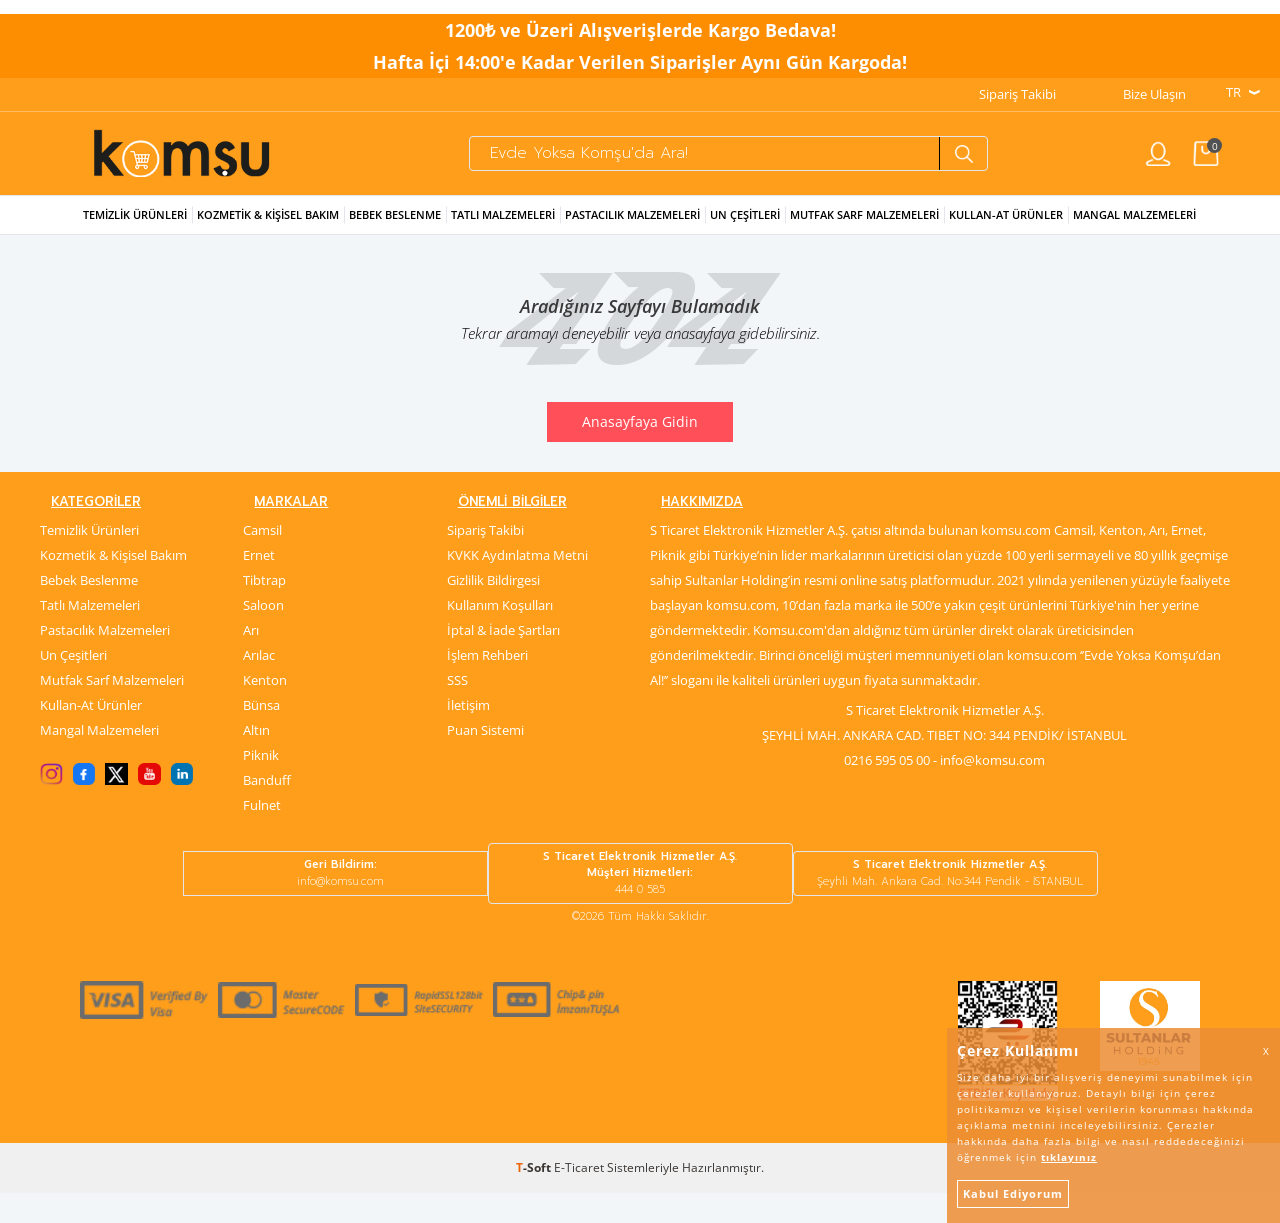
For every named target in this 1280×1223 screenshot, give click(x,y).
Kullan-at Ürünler (1006, 237)
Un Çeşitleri (745, 237)
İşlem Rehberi (487, 685)
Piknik (261, 785)
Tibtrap (264, 610)
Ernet (259, 585)
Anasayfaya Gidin (640, 444)
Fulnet (262, 835)
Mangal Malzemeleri (1134, 237)
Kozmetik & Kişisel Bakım (268, 237)
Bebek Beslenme (395, 237)
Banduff (267, 810)
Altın (256, 760)
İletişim (468, 735)
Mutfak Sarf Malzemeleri (864, 237)
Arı (251, 660)
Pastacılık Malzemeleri (632, 237)
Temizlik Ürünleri (135, 237)
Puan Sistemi (485, 760)
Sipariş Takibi (1017, 81)
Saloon (263, 635)
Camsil (262, 560)
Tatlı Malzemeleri (503, 237)
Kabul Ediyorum (1013, 1193)
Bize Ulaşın (1154, 81)
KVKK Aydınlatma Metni (517, 585)
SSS (457, 710)
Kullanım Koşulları (500, 635)
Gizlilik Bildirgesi (493, 610)
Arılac (259, 685)
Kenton (265, 710)
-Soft (535, 1197)
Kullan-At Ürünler (91, 735)
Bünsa (261, 735)
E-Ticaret (579, 1197)
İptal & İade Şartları (503, 660)
